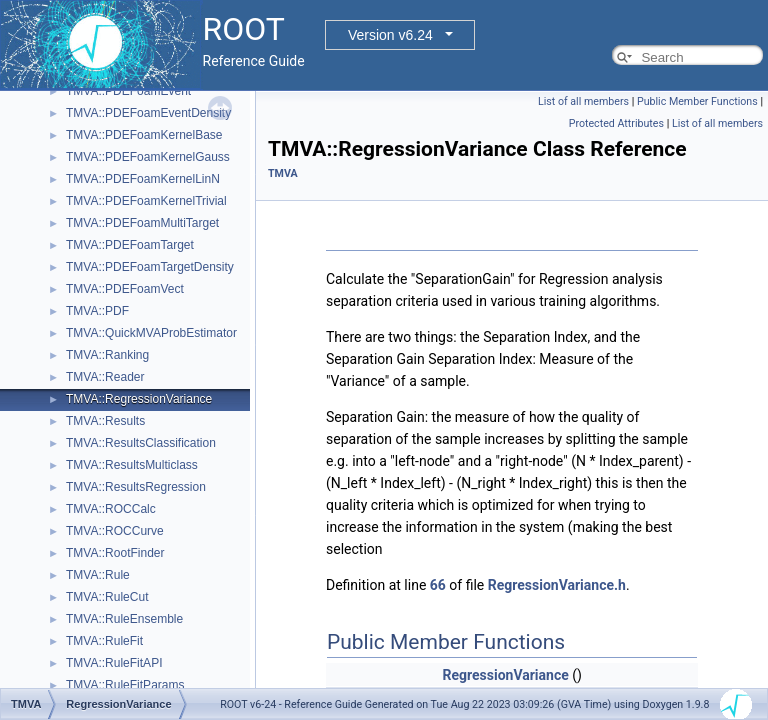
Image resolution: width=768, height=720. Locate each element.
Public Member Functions (697, 101)
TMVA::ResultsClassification (141, 443)
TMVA (283, 173)
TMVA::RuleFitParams (125, 685)
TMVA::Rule (98, 575)
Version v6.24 (390, 35)
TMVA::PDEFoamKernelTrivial (146, 201)
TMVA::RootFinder (115, 553)
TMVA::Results (105, 421)
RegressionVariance (506, 675)
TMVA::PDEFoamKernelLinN (143, 179)
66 (438, 585)
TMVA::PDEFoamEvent (128, 91)
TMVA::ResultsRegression (136, 487)
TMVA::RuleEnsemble (124, 619)
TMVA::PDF (97, 311)
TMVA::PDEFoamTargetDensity (150, 267)
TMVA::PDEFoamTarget (130, 245)
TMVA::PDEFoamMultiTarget (142, 223)
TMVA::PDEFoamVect (125, 289)
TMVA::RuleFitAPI (114, 663)
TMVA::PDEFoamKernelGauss (148, 157)
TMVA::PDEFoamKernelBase (144, 135)
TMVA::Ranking (107, 355)
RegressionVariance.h (557, 585)
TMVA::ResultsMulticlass (132, 465)
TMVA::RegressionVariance (139, 399)
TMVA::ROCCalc (111, 509)
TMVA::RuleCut (107, 597)
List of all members (583, 101)
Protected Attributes (616, 123)
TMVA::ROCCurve (115, 531)
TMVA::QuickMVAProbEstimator (151, 333)
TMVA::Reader (105, 377)
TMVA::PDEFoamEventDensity (148, 113)
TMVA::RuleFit (104, 641)
